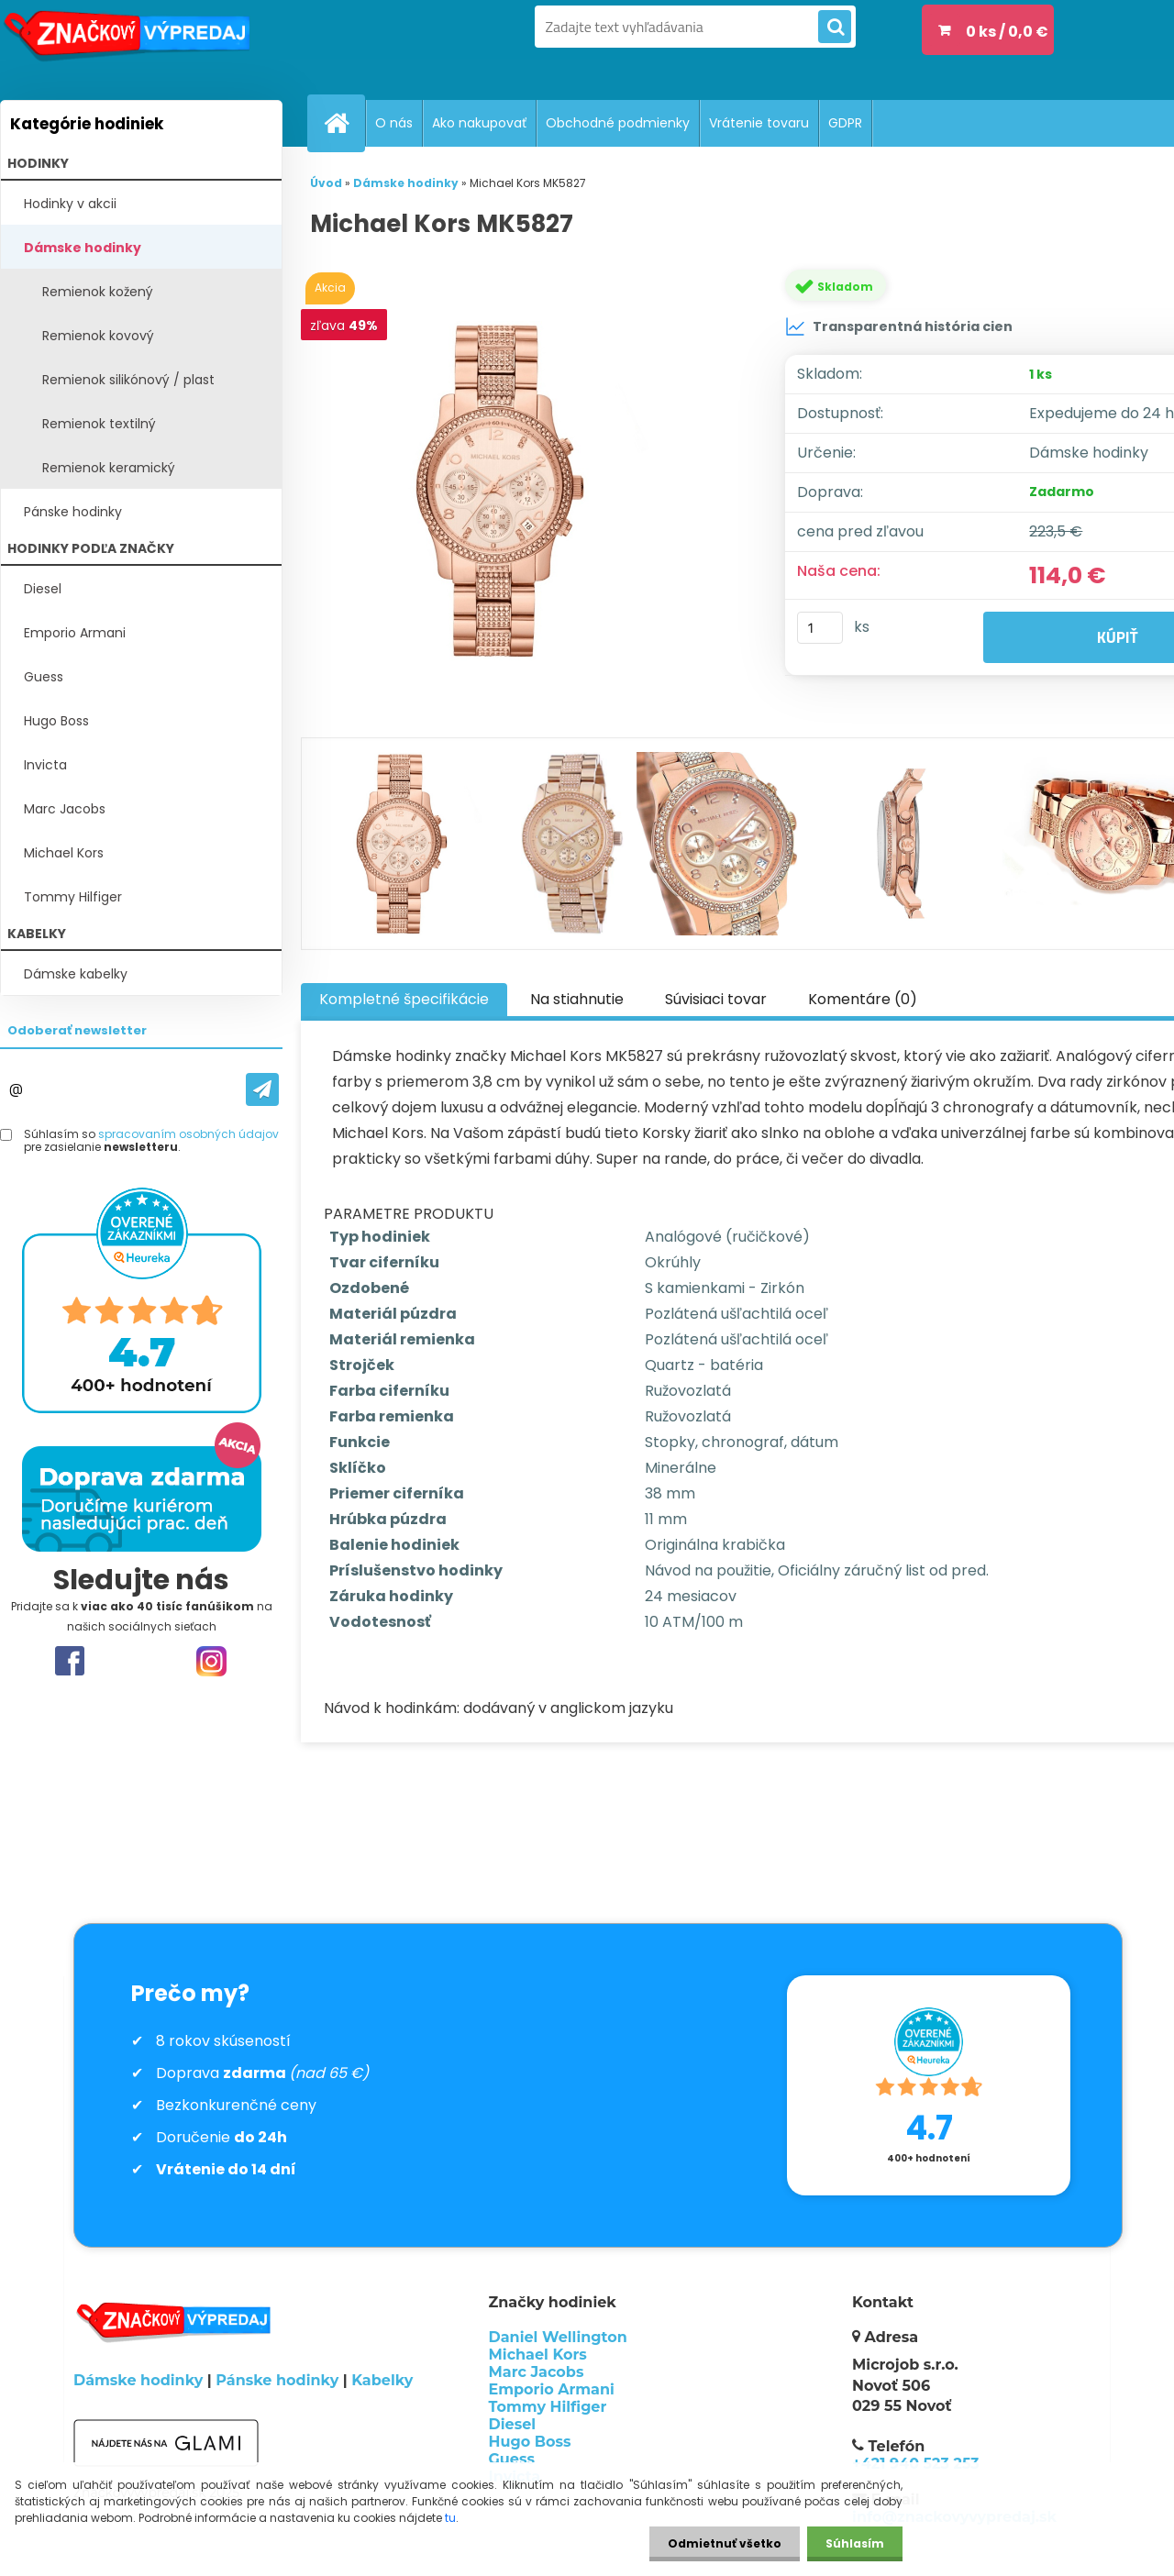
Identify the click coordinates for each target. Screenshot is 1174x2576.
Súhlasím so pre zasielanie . (151, 1141)
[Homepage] (344, 123)
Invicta (45, 765)
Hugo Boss (56, 721)
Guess (43, 677)
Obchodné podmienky (618, 123)
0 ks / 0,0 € (1007, 31)
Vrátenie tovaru (759, 123)
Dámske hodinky (82, 247)
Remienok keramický (108, 468)
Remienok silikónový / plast (128, 379)
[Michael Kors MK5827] (525, 490)
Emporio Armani (75, 633)
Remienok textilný (99, 424)
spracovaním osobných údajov (188, 1134)
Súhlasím (854, 2543)
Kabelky (382, 2380)
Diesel (42, 589)
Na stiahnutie (577, 999)
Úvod (326, 183)
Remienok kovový (98, 335)
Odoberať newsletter (77, 1030)
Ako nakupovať (479, 123)
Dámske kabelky (75, 974)
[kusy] (820, 628)
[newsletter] (262, 1089)
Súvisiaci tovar (716, 999)
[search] (834, 27)
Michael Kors (64, 853)
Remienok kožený (97, 291)
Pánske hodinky (73, 512)
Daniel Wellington (558, 2337)
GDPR (845, 123)
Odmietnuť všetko (724, 2543)
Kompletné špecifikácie (404, 999)
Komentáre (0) (862, 999)
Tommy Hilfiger (73, 897)
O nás (394, 123)
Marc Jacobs (64, 809)
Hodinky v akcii (70, 203)
